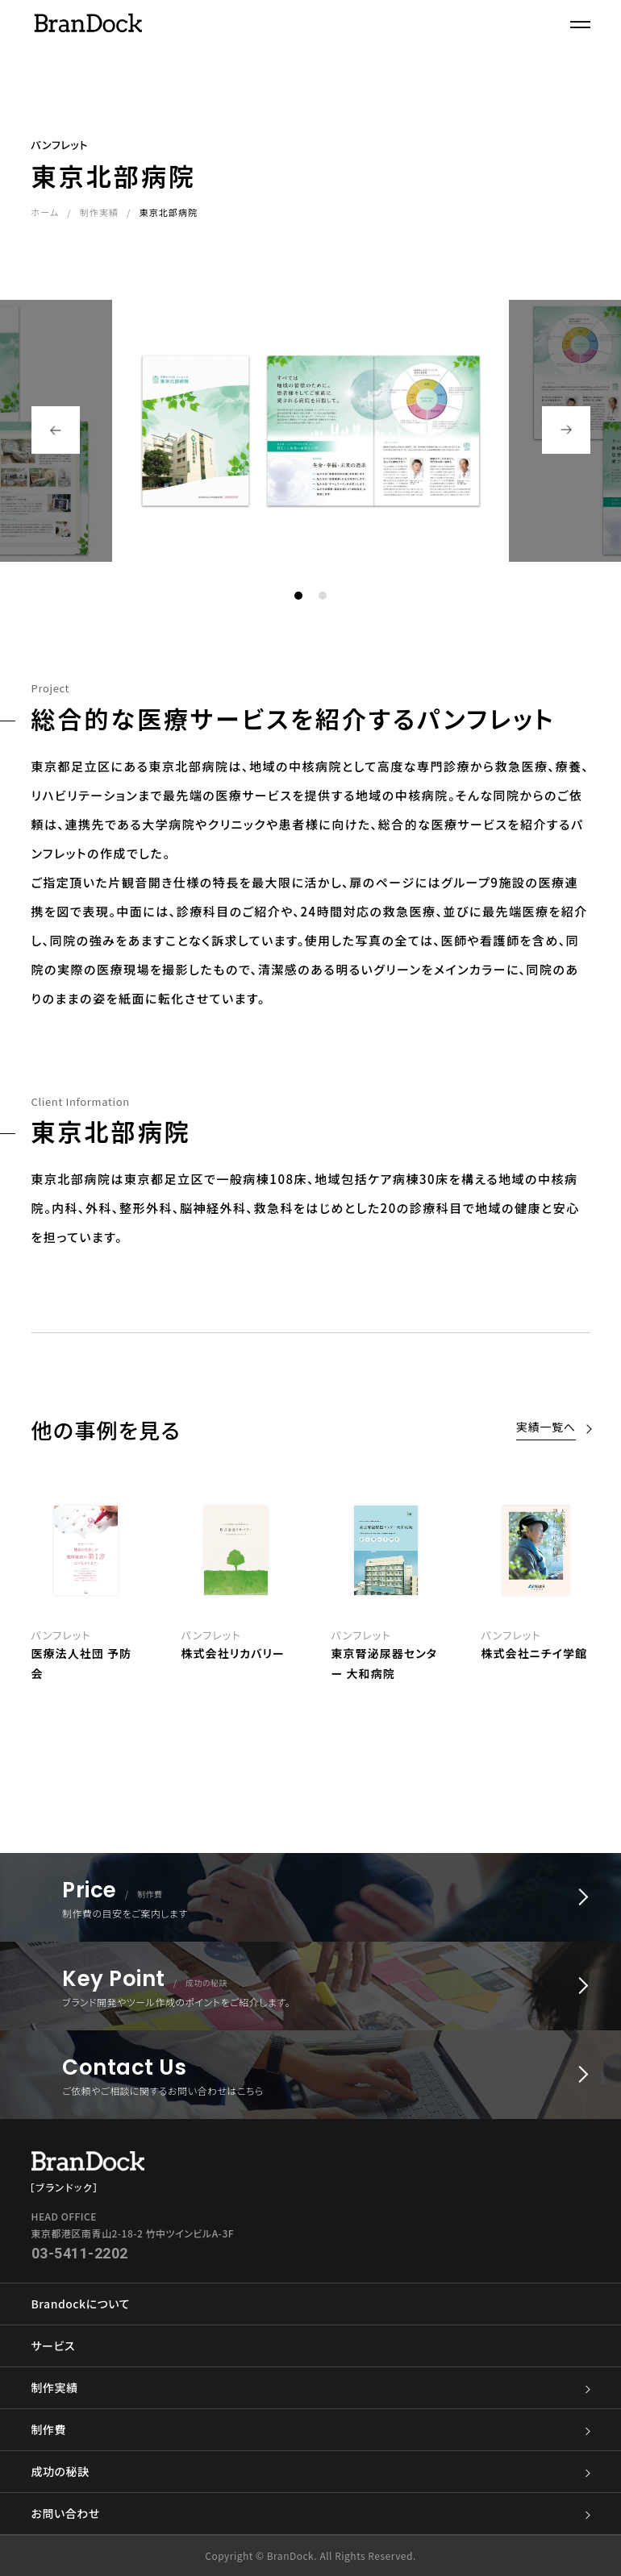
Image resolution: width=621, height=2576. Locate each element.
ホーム (45, 212)
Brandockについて (80, 2304)
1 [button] (298, 596)
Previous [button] (55, 430)
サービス (53, 2345)
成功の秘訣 (310, 2471)
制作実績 (99, 212)
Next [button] (566, 430)
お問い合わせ (310, 2513)
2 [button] (323, 596)
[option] (386, 1588)
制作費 (310, 2429)
